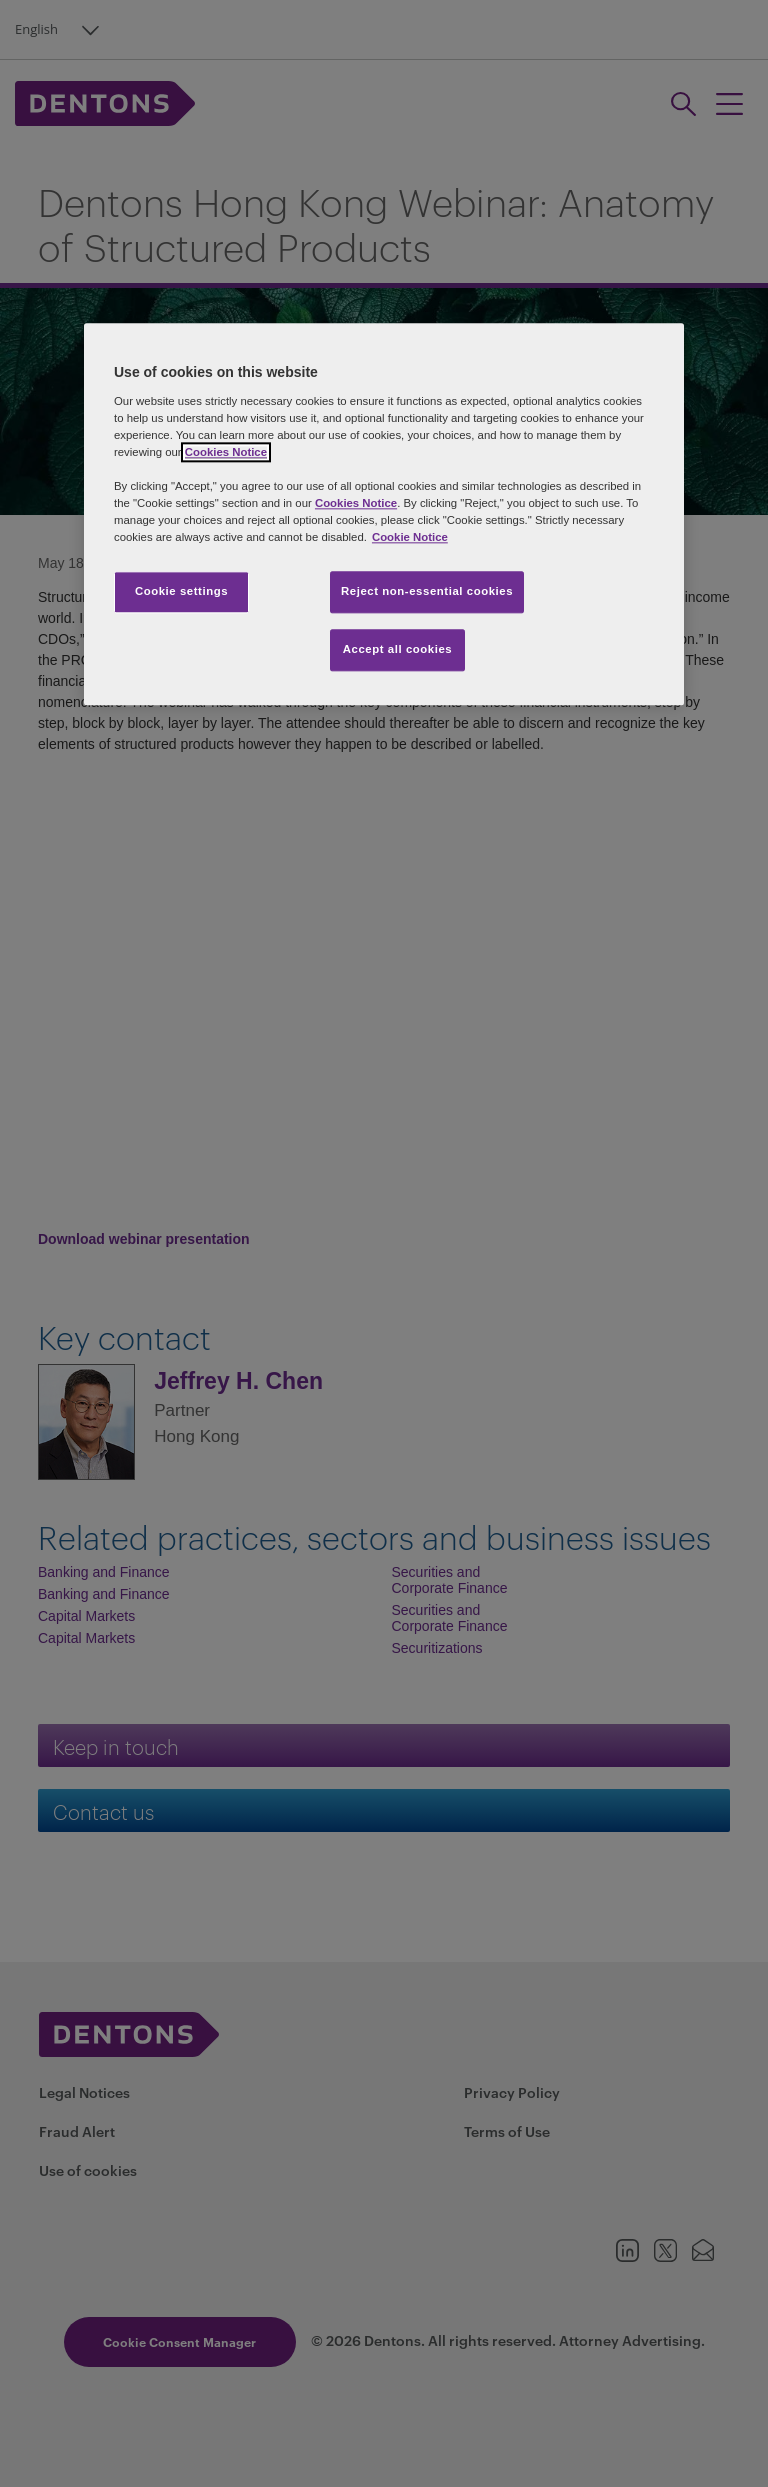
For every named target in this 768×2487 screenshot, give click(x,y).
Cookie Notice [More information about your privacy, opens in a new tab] (410, 537)
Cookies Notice (226, 452)
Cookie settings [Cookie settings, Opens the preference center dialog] (181, 592)
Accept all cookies (398, 649)
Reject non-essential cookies (427, 592)
